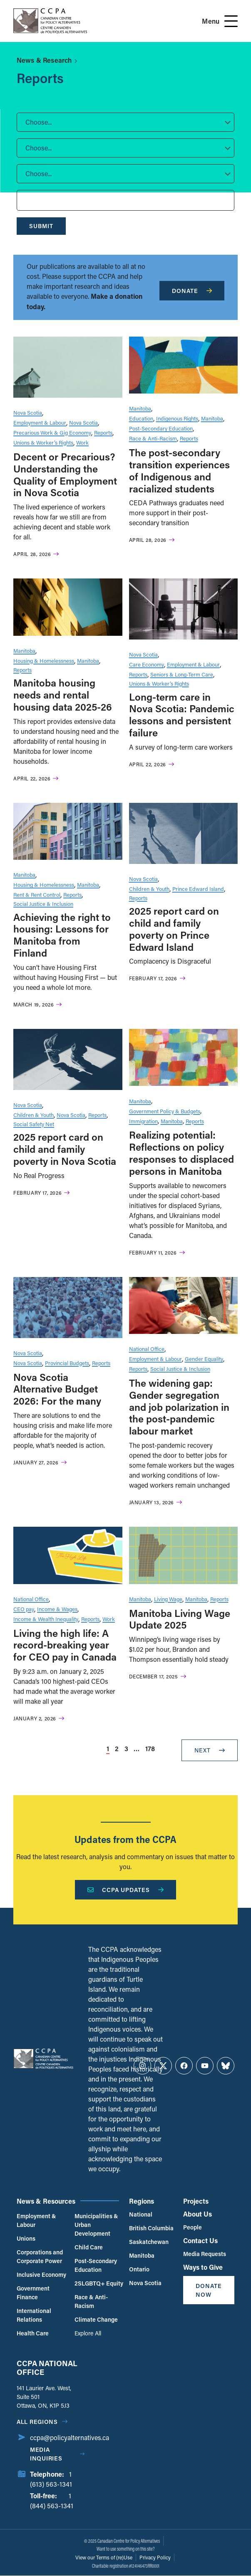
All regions (37, 2422)
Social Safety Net (33, 1123)
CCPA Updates (125, 1890)
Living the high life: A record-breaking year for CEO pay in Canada (65, 1644)
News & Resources (46, 2201)
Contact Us (200, 2240)
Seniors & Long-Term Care (181, 674)
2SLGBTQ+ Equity (99, 2283)
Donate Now (209, 2290)
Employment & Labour (39, 422)
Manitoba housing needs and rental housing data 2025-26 (62, 694)
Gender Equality (204, 1358)
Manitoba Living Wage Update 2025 (179, 1619)
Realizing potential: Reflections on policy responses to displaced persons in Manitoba (181, 1152)
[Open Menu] (231, 21)
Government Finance (33, 2292)
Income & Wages (57, 1608)
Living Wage (168, 1598)
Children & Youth (149, 888)
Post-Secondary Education (161, 428)
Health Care (33, 2333)
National (140, 2214)
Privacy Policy (155, 2557)
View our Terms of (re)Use (103, 2557)
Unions (26, 2238)
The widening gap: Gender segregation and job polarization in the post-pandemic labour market (179, 1406)
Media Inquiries (46, 2454)
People (192, 2227)
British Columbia (151, 2228)
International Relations (34, 2315)
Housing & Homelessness (43, 660)
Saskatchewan (149, 2242)
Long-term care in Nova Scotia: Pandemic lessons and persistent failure (181, 714)
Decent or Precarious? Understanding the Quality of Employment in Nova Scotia (65, 474)
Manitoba (140, 408)
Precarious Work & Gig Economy (52, 432)
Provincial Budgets (67, 1362)
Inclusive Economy (41, 2274)
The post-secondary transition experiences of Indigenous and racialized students (179, 470)
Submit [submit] (41, 226)
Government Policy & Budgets (164, 1111)
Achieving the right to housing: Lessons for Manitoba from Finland (62, 934)
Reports (103, 432)
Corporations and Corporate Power (40, 2256)
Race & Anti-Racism (153, 438)
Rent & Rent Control (36, 894)
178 (150, 1748)
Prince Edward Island (198, 888)
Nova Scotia (27, 412)
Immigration (143, 1120)
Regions (141, 2201)
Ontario (139, 2269)
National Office (146, 1348)
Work (82, 442)
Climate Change (96, 2319)
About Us (197, 2213)
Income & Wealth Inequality (45, 1618)
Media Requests (204, 2254)
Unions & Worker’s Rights (43, 442)
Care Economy (146, 664)
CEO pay (23, 1608)
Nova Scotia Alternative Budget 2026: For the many (57, 1388)
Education (141, 418)
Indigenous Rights (177, 418)
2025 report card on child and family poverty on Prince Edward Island (174, 928)
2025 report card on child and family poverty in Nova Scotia (64, 1148)
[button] (125, 122)
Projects (196, 2201)
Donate (192, 291)
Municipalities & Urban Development (96, 2224)
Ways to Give (203, 2267)
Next (209, 1750)
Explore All (88, 2333)
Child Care (89, 2247)
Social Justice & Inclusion (43, 903)
